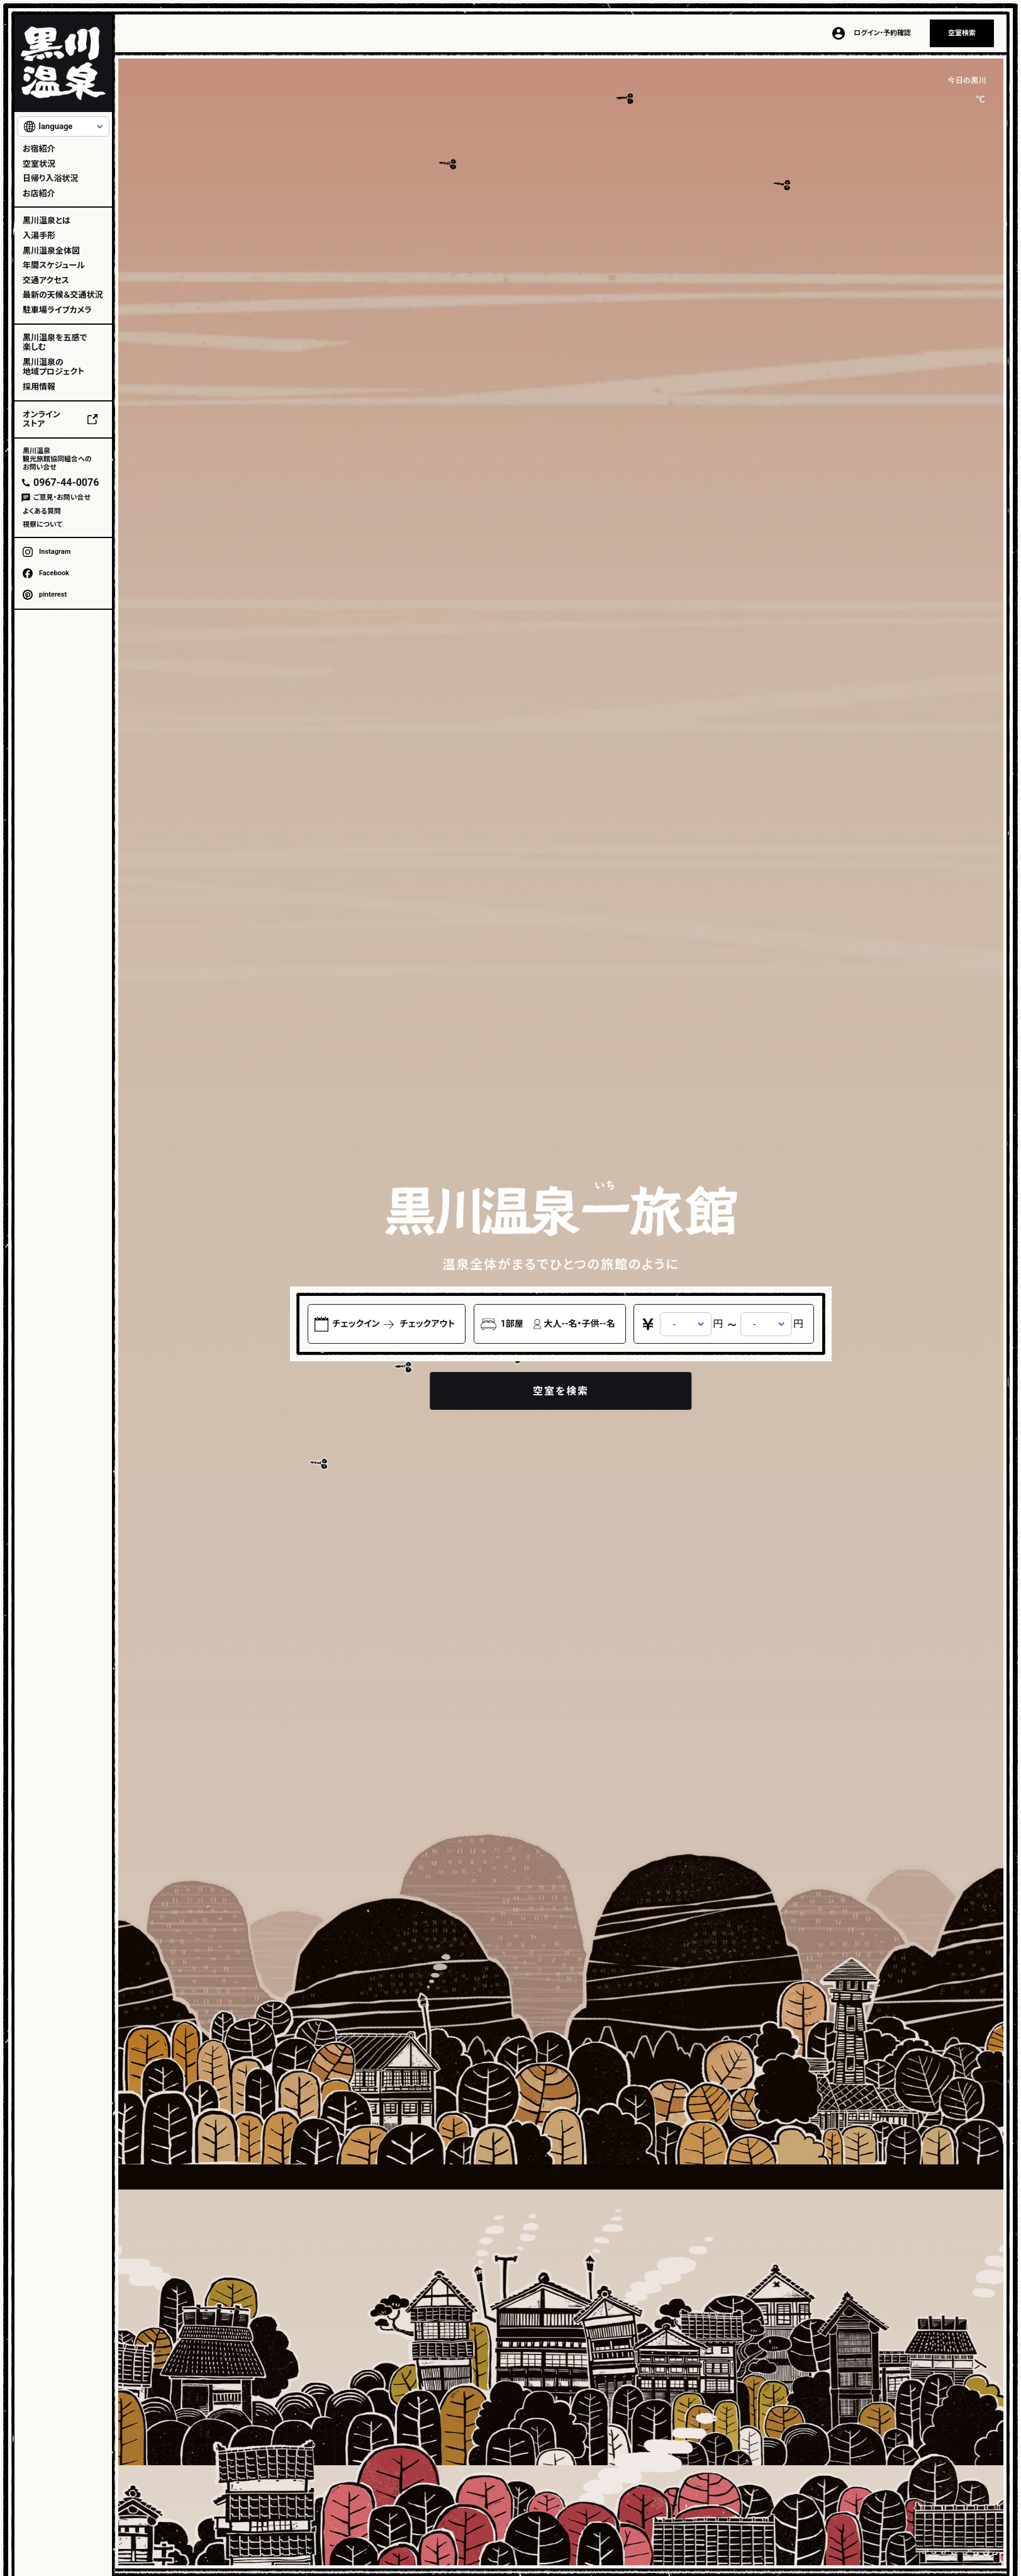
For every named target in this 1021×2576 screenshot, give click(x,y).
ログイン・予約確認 (882, 33)
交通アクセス (46, 280)
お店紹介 (39, 193)
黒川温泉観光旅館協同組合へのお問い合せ (57, 459)
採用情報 (39, 386)
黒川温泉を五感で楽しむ (55, 342)
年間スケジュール (54, 265)
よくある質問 (42, 511)
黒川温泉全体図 (51, 251)
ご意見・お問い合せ (62, 497)
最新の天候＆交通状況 (63, 295)
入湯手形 (39, 235)
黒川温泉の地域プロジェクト (53, 367)
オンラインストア (41, 419)
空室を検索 (561, 1391)
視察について (42, 524)
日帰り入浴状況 (50, 178)
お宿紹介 (39, 149)
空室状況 (39, 164)
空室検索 (962, 33)
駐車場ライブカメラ (57, 310)
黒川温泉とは (46, 220)
